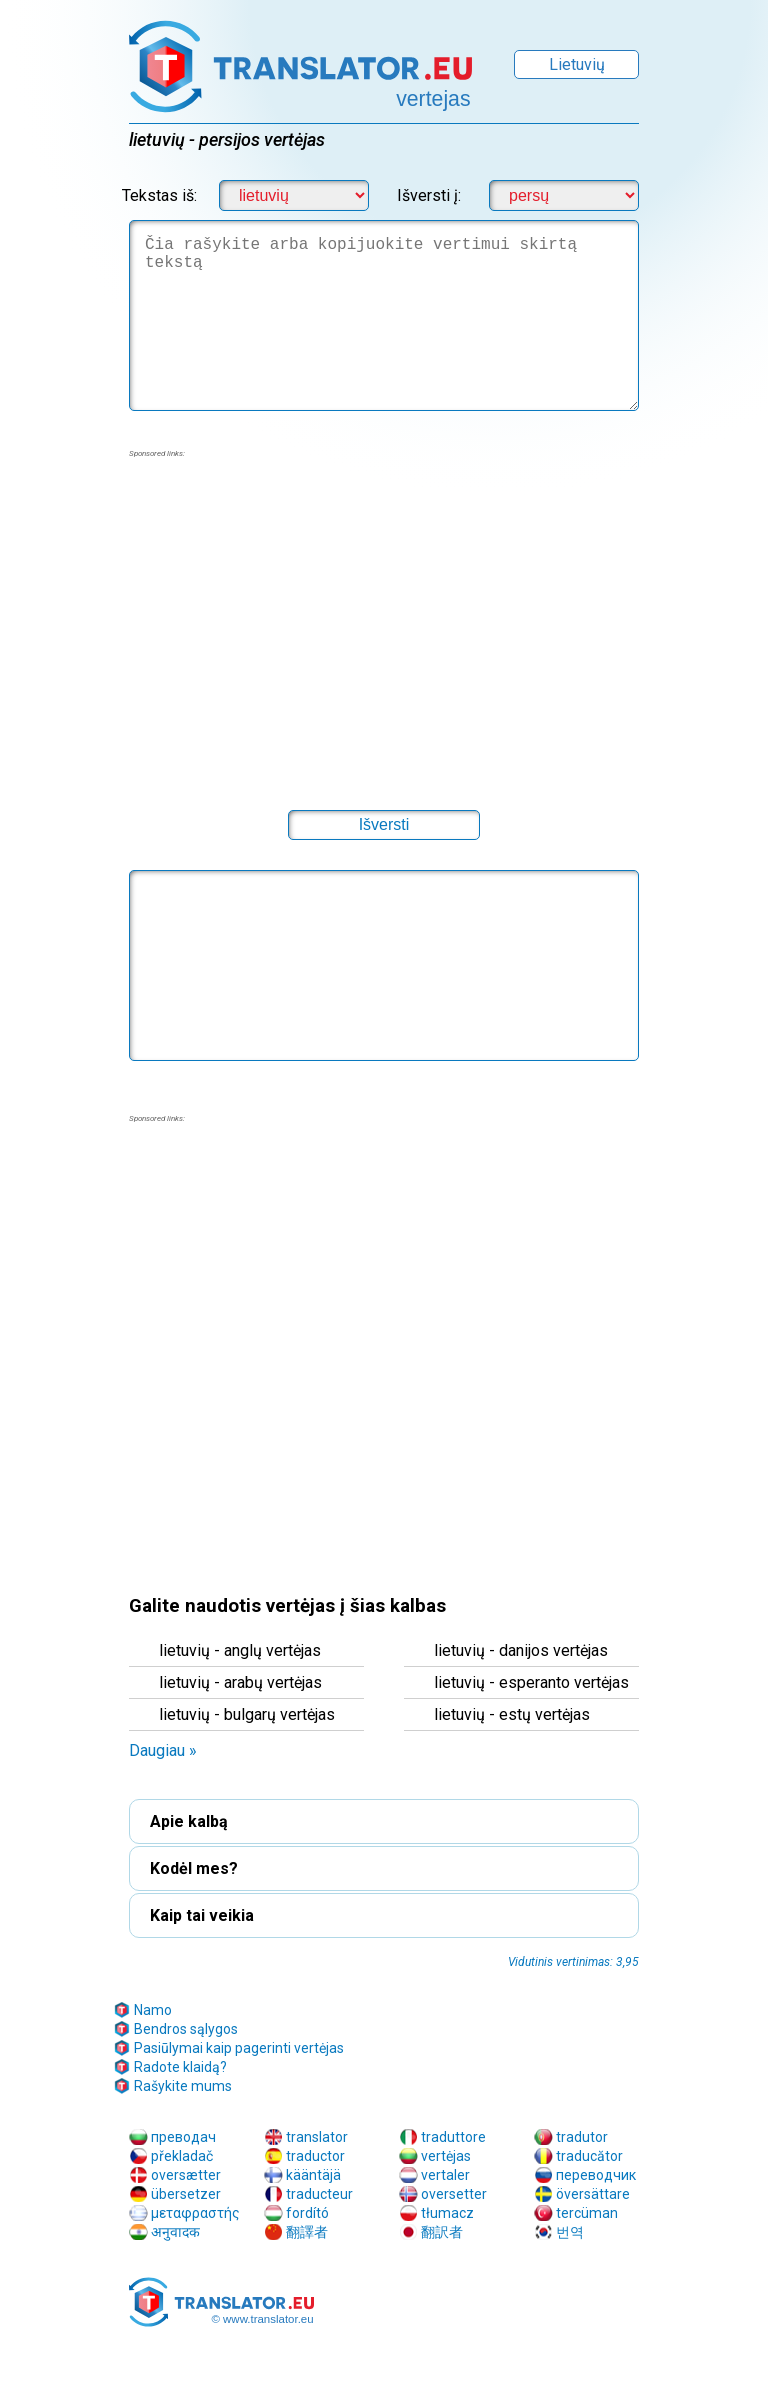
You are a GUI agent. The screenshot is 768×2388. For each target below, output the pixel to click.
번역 (570, 2232)
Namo (153, 2010)
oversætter (186, 2175)
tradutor (582, 2137)
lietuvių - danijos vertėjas (521, 1650)
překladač (182, 2156)
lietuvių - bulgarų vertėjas (247, 1714)
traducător (589, 2156)
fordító (307, 2213)
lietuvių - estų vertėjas (512, 1714)
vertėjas (446, 2156)
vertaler (445, 2175)
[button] (384, 825)
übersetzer (186, 2194)
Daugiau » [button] (163, 1750)
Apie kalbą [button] (189, 1821)
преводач (183, 2137)
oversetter (454, 2194)
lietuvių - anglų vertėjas (240, 1650)
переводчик (596, 2175)
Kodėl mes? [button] (194, 1868)
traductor (315, 2156)
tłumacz (447, 2213)
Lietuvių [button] (577, 64)
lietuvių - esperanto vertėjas (531, 1682)
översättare (593, 2194)
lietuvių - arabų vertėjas (240, 1682)
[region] (384, 621)
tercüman (587, 2213)
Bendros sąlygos (186, 2029)
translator (317, 2137)
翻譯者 (307, 2232)
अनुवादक (175, 2232)
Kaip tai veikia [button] (202, 1915)
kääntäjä (313, 2175)
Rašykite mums (183, 2086)
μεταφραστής (195, 2213)
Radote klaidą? (180, 2067)
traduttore (453, 2137)
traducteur (319, 2194)
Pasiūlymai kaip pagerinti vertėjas (239, 2048)
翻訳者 (442, 2232)
